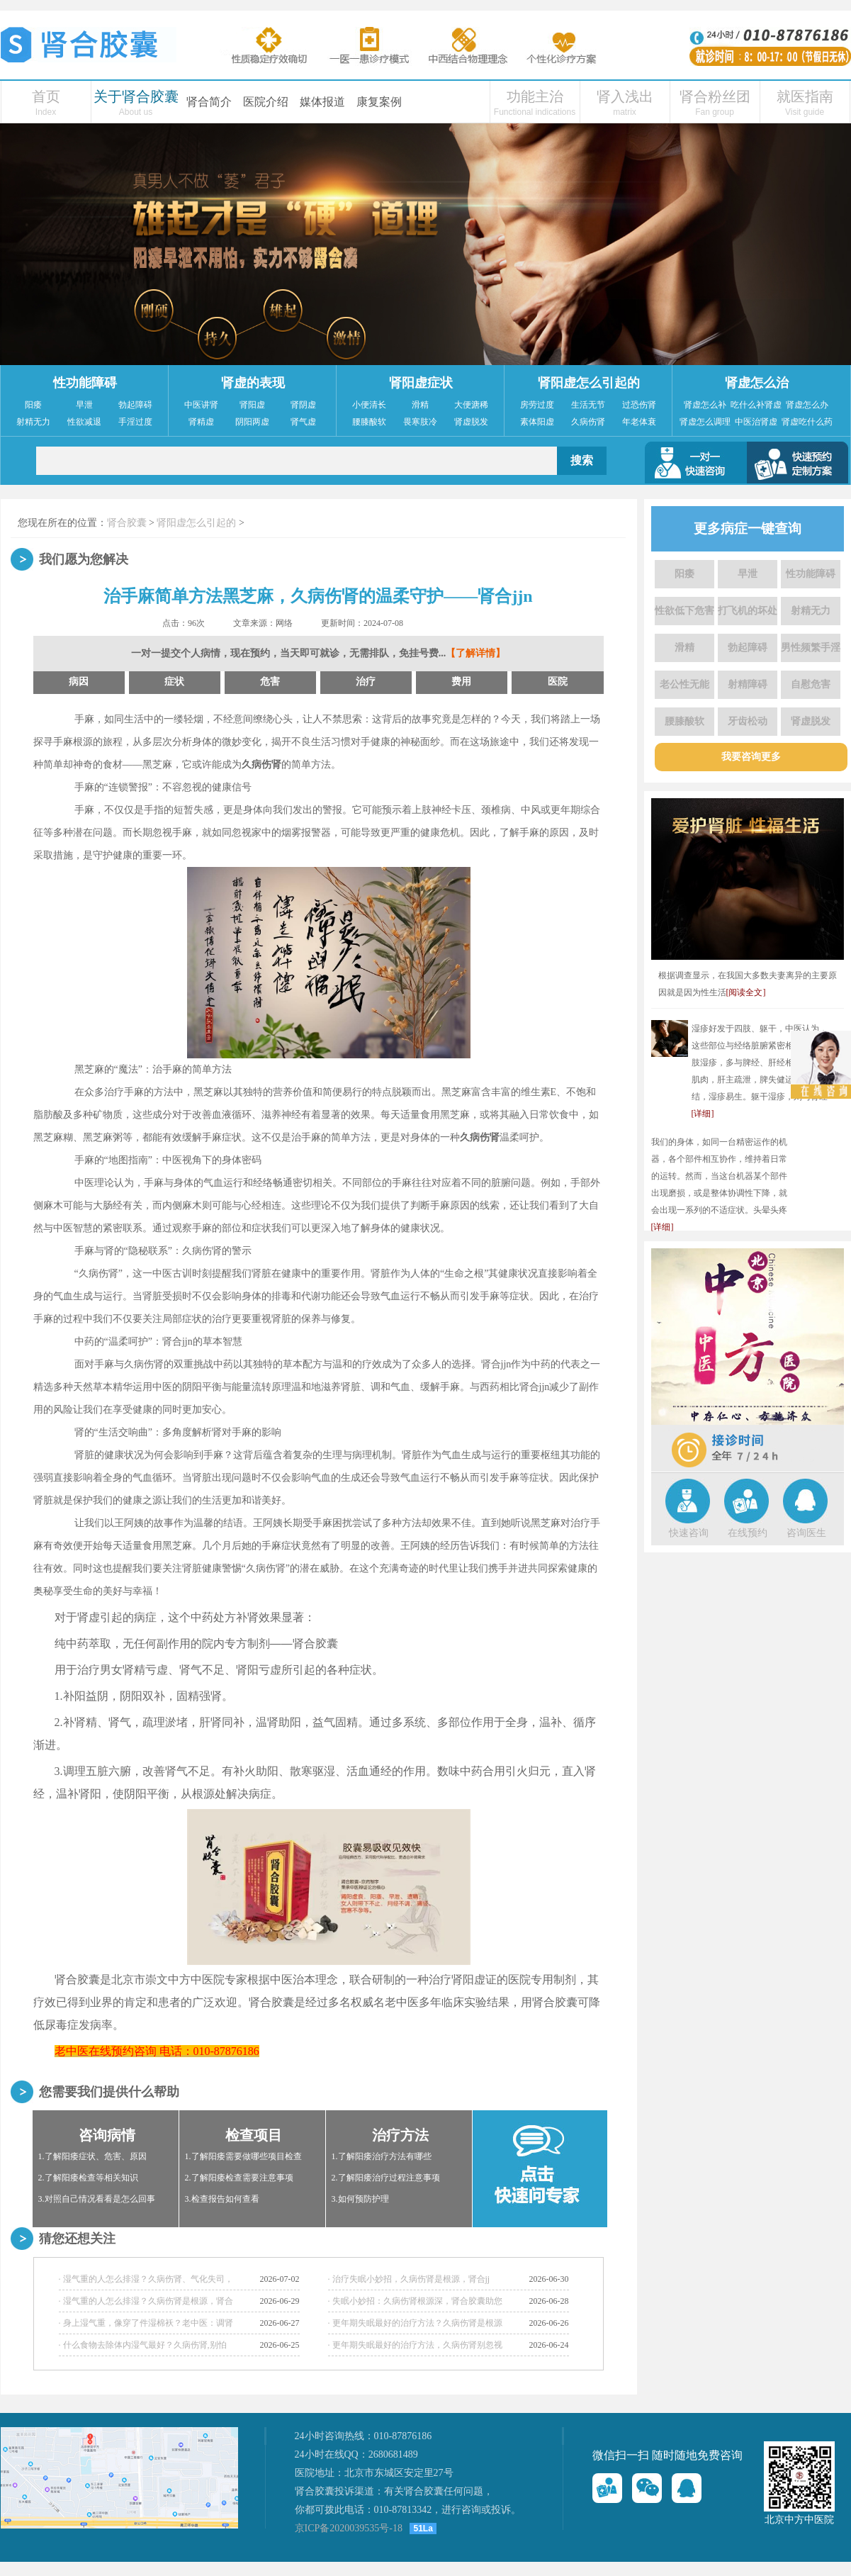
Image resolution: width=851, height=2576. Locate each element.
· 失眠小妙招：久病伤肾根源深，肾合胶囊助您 (415, 2301)
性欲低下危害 (684, 610)
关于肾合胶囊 (136, 96)
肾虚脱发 (471, 422)
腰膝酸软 (369, 422)
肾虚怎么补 (705, 405)
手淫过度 (135, 422)
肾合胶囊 (127, 522)
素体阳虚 (537, 422)
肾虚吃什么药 (807, 422)
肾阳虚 (252, 405)
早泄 (84, 405)
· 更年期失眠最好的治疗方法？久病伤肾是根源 (415, 2323)
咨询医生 (806, 1533)
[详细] (703, 1114)
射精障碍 (747, 684)
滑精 (420, 405)
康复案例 (379, 102)
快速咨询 (689, 1533)
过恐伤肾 (639, 405)
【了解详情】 (475, 653)
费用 (461, 681)
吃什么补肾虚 (756, 405)
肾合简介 (209, 102)
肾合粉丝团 (715, 96)
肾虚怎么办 (807, 405)
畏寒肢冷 (420, 422)
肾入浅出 (625, 96)
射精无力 (33, 422)
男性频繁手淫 (810, 647)
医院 (558, 681)
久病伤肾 (588, 422)
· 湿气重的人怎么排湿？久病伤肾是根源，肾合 (146, 2301)
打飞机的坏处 (747, 610)
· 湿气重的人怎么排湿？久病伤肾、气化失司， (146, 2279)
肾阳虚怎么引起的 (589, 383)
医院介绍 (265, 102)
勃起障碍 (135, 405)
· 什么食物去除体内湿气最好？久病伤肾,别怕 (143, 2345)
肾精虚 (201, 422)
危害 (270, 681)
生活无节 (588, 405)
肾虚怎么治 (757, 383)
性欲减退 (84, 422)
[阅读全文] (746, 992)
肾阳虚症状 (421, 383)
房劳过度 (537, 405)
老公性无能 (684, 684)
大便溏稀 (471, 405)
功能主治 (535, 96)
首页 (46, 96)
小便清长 (369, 405)
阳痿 (33, 405)
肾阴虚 (303, 405)
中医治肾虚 (756, 422)
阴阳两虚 (252, 422)
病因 (79, 681)
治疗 (366, 681)
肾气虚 (303, 422)
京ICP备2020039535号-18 (348, 2528)
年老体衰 (639, 422)
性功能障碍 (85, 383)
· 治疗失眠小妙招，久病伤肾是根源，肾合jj (409, 2279)
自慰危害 (810, 684)
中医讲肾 (201, 405)
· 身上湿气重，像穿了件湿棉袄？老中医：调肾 (146, 2323)
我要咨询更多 (751, 756)
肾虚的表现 (253, 383)
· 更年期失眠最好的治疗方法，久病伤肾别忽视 (415, 2345)
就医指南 (805, 96)
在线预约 (747, 1533)
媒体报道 (322, 102)
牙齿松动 (747, 721)
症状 (174, 681)
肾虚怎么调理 (705, 422)
